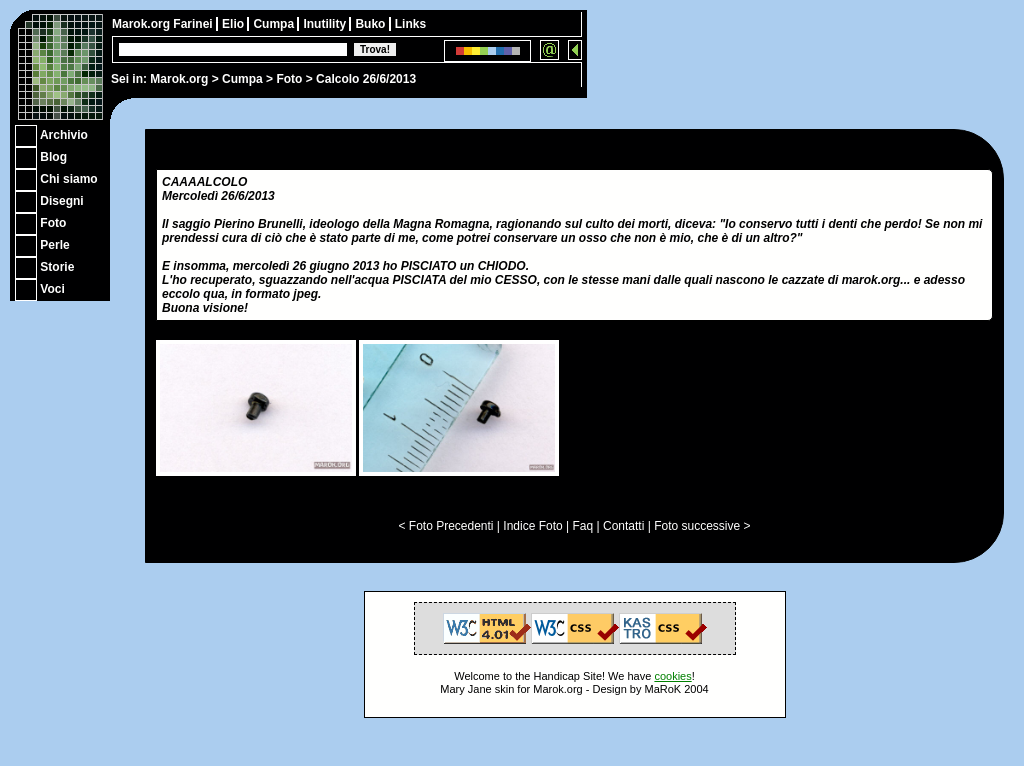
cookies (672, 676)
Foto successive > (702, 526)
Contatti (623, 526)
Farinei (194, 24)
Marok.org (179, 79)
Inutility (326, 24)
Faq (583, 526)
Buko (371, 24)
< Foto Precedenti (445, 526)
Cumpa (242, 79)
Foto (289, 79)
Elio (234, 24)
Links (410, 24)
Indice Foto (532, 526)
